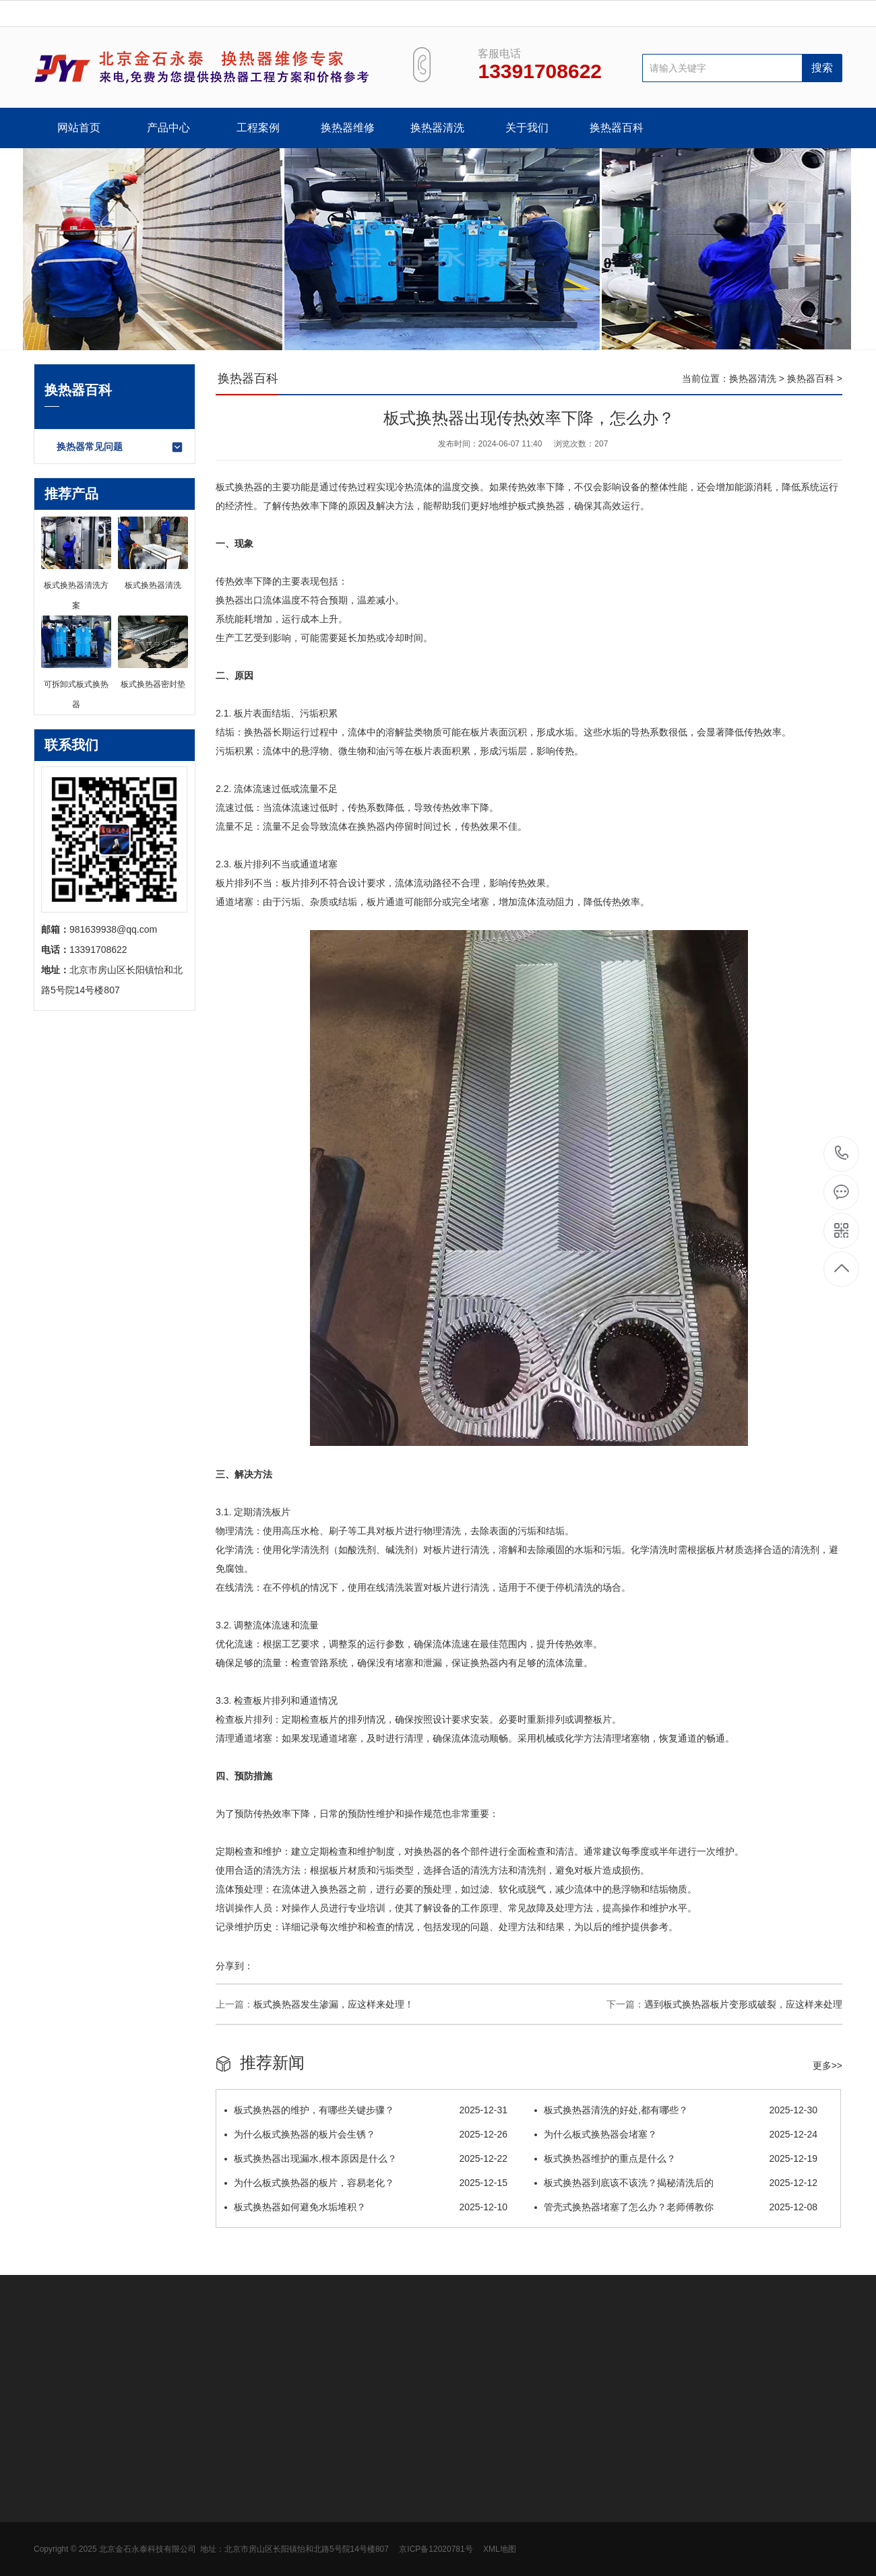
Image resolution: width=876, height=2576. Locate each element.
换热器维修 (348, 127)
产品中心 (168, 127)
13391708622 (842, 1153)
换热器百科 (617, 127)
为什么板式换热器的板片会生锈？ (365, 2134)
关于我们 (527, 127)
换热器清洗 (437, 127)
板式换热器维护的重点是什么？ (675, 2158)
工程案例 (258, 127)
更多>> (827, 2065)
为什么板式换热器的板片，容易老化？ (365, 2183)
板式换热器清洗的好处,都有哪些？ (675, 2110)
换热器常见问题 (120, 447)
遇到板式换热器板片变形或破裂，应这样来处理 (743, 2004)
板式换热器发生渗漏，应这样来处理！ (333, 2004)
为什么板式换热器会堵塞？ (675, 2134)
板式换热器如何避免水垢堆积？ (365, 2207)
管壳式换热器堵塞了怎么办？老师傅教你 (675, 2207)
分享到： (234, 1965)
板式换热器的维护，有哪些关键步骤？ (365, 2110)
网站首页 (78, 127)
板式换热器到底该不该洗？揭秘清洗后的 (675, 2183)
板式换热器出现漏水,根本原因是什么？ (365, 2158)
